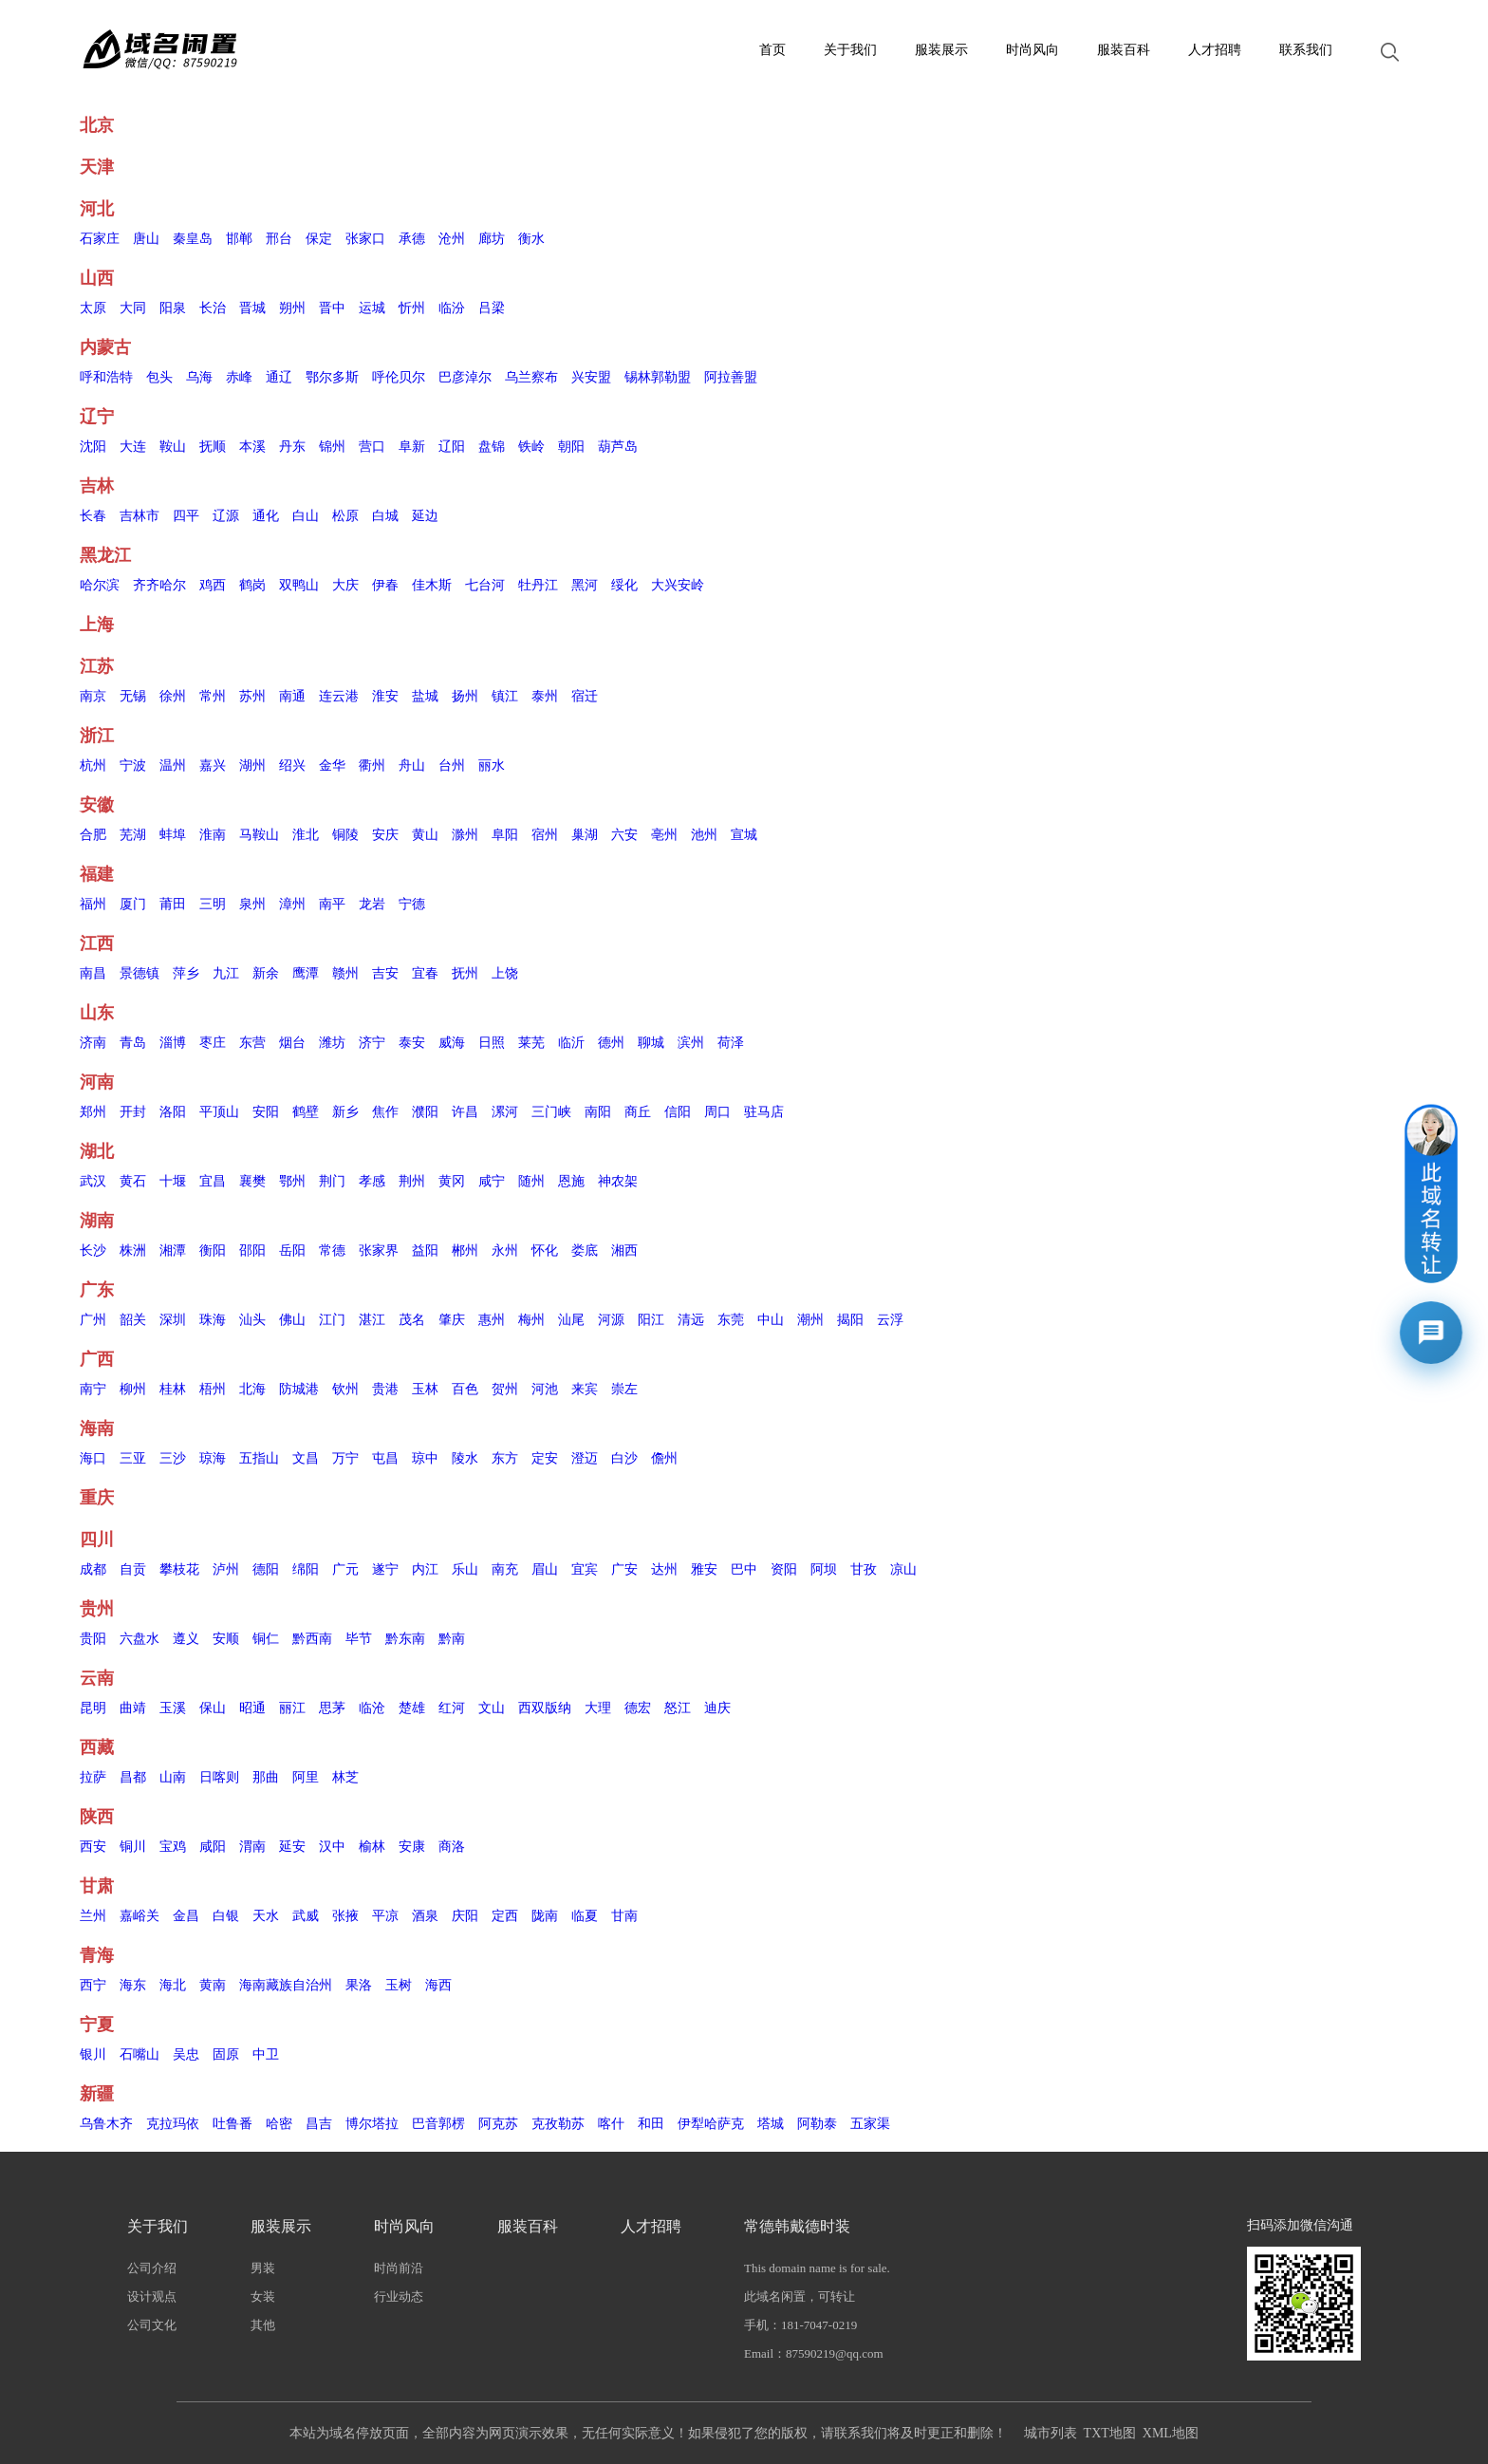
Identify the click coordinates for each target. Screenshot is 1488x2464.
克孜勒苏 (558, 2124)
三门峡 (551, 1112)
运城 (372, 308)
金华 (332, 765)
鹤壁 (305, 1112)
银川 (93, 2054)
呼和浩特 (106, 377)
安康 (412, 1846)
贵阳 (93, 1639)
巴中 (744, 1569)
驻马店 (764, 1112)
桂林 (172, 1389)
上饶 (505, 973)
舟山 (412, 765)
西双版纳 (544, 1708)
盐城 (425, 696)
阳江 (651, 1320)
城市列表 (1050, 2433)
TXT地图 (1110, 2433)
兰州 (93, 1916)
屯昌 (385, 1458)
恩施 (571, 1181)
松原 (345, 516)
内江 (425, 1569)
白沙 (624, 1458)
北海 (252, 1389)
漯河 (505, 1112)
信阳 (677, 1112)
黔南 (451, 1639)
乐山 (465, 1569)
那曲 (265, 1777)
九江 (226, 973)
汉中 (332, 1846)
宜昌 (212, 1181)
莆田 (172, 904)
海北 (172, 1985)
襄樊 (252, 1181)
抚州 (465, 973)
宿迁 (584, 696)
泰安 (412, 1043)
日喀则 (219, 1777)
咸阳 (212, 1846)
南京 (93, 696)
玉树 (398, 1985)
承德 (412, 239)
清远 (691, 1320)
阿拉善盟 (730, 377)
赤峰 (239, 377)
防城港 (299, 1389)
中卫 (265, 2054)
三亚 (133, 1458)
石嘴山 (139, 2054)
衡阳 (212, 1250)
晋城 (252, 308)
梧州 (212, 1389)
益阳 (425, 1250)
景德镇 (139, 973)
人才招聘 (1214, 50)
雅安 (704, 1569)
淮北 (305, 835)
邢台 (279, 239)
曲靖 (133, 1708)
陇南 (544, 1916)
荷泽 (730, 1043)
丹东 (292, 446)
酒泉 (425, 1916)
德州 (611, 1043)
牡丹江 (538, 585)
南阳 (598, 1112)
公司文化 (152, 2325)
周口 (717, 1112)
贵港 (385, 1389)
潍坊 (332, 1043)
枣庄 (212, 1043)
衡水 (531, 239)
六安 (624, 835)
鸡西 (212, 585)
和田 (651, 2124)
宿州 (544, 835)
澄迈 (584, 1458)
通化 (265, 516)
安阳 (265, 1112)
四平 (186, 516)
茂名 (412, 1320)
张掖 (345, 1916)
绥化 (624, 585)
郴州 (465, 1250)
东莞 (730, 1320)
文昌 (305, 1458)
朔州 (292, 308)
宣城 (744, 835)
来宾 (584, 1389)
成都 (93, 1569)
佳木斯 (432, 585)
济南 (93, 1043)
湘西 (624, 1250)
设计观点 (152, 2296)
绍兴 (292, 765)
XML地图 (1171, 2433)
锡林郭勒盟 (657, 377)
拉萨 (93, 1777)
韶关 (133, 1320)
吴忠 (186, 2054)
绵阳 (305, 1569)
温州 (172, 765)
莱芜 (531, 1043)
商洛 (451, 1846)
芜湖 (133, 835)
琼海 (212, 1458)
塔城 (770, 2124)
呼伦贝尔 (398, 377)
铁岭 (531, 446)
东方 (505, 1458)
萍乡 (186, 973)
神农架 (618, 1181)
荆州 (412, 1181)
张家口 (365, 239)
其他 (263, 2325)
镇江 (505, 696)
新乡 (345, 1112)
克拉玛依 (172, 2124)
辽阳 (451, 446)
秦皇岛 (193, 239)
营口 (372, 446)
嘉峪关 (139, 1916)
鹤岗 (252, 585)
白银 (226, 1916)
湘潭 (172, 1250)
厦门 (133, 904)
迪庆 (717, 1708)
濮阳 (425, 1112)
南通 (292, 696)
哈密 (279, 2124)
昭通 (252, 1708)
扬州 (465, 696)
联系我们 (1305, 50)
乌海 (199, 377)
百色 (465, 1389)
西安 (93, 1846)
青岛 (133, 1043)
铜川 (133, 1846)
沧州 (451, 239)
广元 (345, 1569)
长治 (212, 308)
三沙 (172, 1458)
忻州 (412, 308)
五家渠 (870, 2124)
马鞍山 (259, 835)
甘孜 (863, 1569)
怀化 (544, 1250)
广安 (624, 1569)
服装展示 (941, 50)
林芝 (345, 1777)
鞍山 (172, 446)
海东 (133, 1985)
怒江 (677, 1708)
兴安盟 (591, 377)
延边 (425, 516)
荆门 (332, 1181)
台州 (451, 765)
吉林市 (139, 516)
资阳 (784, 1569)
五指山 (259, 1458)
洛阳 (172, 1112)
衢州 (372, 765)
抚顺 (212, 446)
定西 (505, 1916)
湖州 (252, 765)
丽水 (491, 765)
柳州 (133, 1389)
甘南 (624, 1916)
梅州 (531, 1320)
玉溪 (172, 1708)
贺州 (505, 1389)
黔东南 (405, 1639)
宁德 (412, 904)
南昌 (93, 973)
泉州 (252, 904)
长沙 (93, 1250)
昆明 (93, 1708)
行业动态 (398, 2296)
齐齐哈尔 (159, 585)
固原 (226, 2054)
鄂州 (292, 1181)
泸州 (226, 1569)
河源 (611, 1320)
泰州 (544, 696)
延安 (292, 1846)
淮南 (212, 835)
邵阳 (252, 1250)
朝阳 (571, 446)
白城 (385, 516)
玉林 (425, 1389)
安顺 (226, 1639)
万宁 (345, 1458)
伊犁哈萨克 (711, 2124)
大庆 (345, 585)
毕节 (358, 1639)
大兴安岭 (677, 585)
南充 (505, 1569)
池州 (704, 835)
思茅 (332, 1708)
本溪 (252, 446)
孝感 (372, 1181)
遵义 (186, 1639)
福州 (93, 904)
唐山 (146, 239)
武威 (305, 1916)
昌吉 (319, 2124)
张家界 (379, 1250)
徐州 (172, 696)
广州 (93, 1320)
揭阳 (850, 1320)
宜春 (425, 973)
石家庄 (100, 239)
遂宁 (385, 1569)
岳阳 (292, 1250)
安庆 (385, 835)
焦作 (385, 1112)
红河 (451, 1708)
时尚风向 (1032, 50)
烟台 (292, 1043)
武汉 (93, 1181)
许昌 (465, 1112)
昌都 (133, 1777)
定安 (544, 1458)
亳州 (664, 835)
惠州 (491, 1320)
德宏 (637, 1708)
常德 (332, 1250)
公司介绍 (152, 2268)
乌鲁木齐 (106, 2124)
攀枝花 (179, 1569)
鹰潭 (305, 973)
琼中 (425, 1458)
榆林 (372, 1846)
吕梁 (491, 308)
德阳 (265, 1569)
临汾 (451, 308)
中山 (770, 1320)
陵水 (465, 1458)
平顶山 (219, 1112)
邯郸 (239, 239)
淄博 (172, 1043)
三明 (212, 904)
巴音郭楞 (438, 2124)
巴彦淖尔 (465, 377)
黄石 (133, 1181)
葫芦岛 (618, 446)
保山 (212, 1708)
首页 (772, 50)
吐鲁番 (232, 2124)
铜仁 (265, 1639)
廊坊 (491, 239)
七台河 (485, 585)
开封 (133, 1112)
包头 (159, 377)
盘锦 (491, 446)
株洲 (133, 1250)
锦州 (332, 446)
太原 (93, 308)
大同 (133, 308)
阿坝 (823, 1569)
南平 (332, 904)
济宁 (372, 1043)
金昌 (186, 1916)
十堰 (172, 1181)
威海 (451, 1043)
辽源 (226, 516)
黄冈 (451, 1181)
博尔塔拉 (372, 2124)
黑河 (584, 585)
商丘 (637, 1112)
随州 (531, 1181)
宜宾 (584, 1569)
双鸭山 (299, 585)
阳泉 (172, 308)
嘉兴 (212, 765)
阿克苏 (498, 2124)
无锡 (133, 696)
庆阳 (465, 1916)
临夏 (584, 1916)
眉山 (544, 1569)
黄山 (425, 835)
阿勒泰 (817, 2124)
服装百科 (1123, 50)
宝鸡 (172, 1846)
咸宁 (491, 1181)
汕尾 (571, 1320)
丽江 (292, 1708)
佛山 (292, 1320)
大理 (598, 1708)
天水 (265, 1916)
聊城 (651, 1043)
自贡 (133, 1569)
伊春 (385, 585)
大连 (133, 446)
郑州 (93, 1112)
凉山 (903, 1569)
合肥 (93, 835)
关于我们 (850, 50)
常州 (212, 696)
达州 (664, 1569)
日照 (491, 1043)
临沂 (571, 1043)
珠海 (212, 1320)
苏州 (252, 696)
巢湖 (584, 835)
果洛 (358, 1985)
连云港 (339, 696)
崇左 (624, 1389)
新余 (265, 973)
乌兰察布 (531, 377)
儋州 (664, 1458)
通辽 (279, 377)
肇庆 (451, 1320)
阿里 (305, 1777)
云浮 (890, 1320)
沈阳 (93, 446)
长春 (93, 516)
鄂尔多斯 (332, 377)
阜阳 (505, 835)
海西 (438, 1985)
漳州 (292, 904)
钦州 (345, 1389)
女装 (263, 2296)
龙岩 (372, 904)
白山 (305, 516)
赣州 (345, 973)
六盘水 (139, 1639)
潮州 (810, 1320)
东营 (252, 1043)
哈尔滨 (100, 585)
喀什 (611, 2124)
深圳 (172, 1320)
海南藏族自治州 (285, 1985)
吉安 (385, 973)
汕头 (252, 1320)
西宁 (93, 1985)
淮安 (385, 696)
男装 (263, 2268)
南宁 (93, 1389)
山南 (172, 1777)
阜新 (412, 446)
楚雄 (412, 1708)
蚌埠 (172, 835)
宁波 (133, 765)
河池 (544, 1389)
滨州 (691, 1043)
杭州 (93, 765)
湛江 (372, 1320)
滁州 (465, 835)
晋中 (332, 308)
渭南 (252, 1846)
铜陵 (345, 835)
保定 (319, 239)
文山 (491, 1708)
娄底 (584, 1250)
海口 (93, 1458)
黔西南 (312, 1639)
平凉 (385, 1916)
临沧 (372, 1708)
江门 (332, 1320)
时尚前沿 (398, 2268)
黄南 (212, 1985)
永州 (505, 1250)
